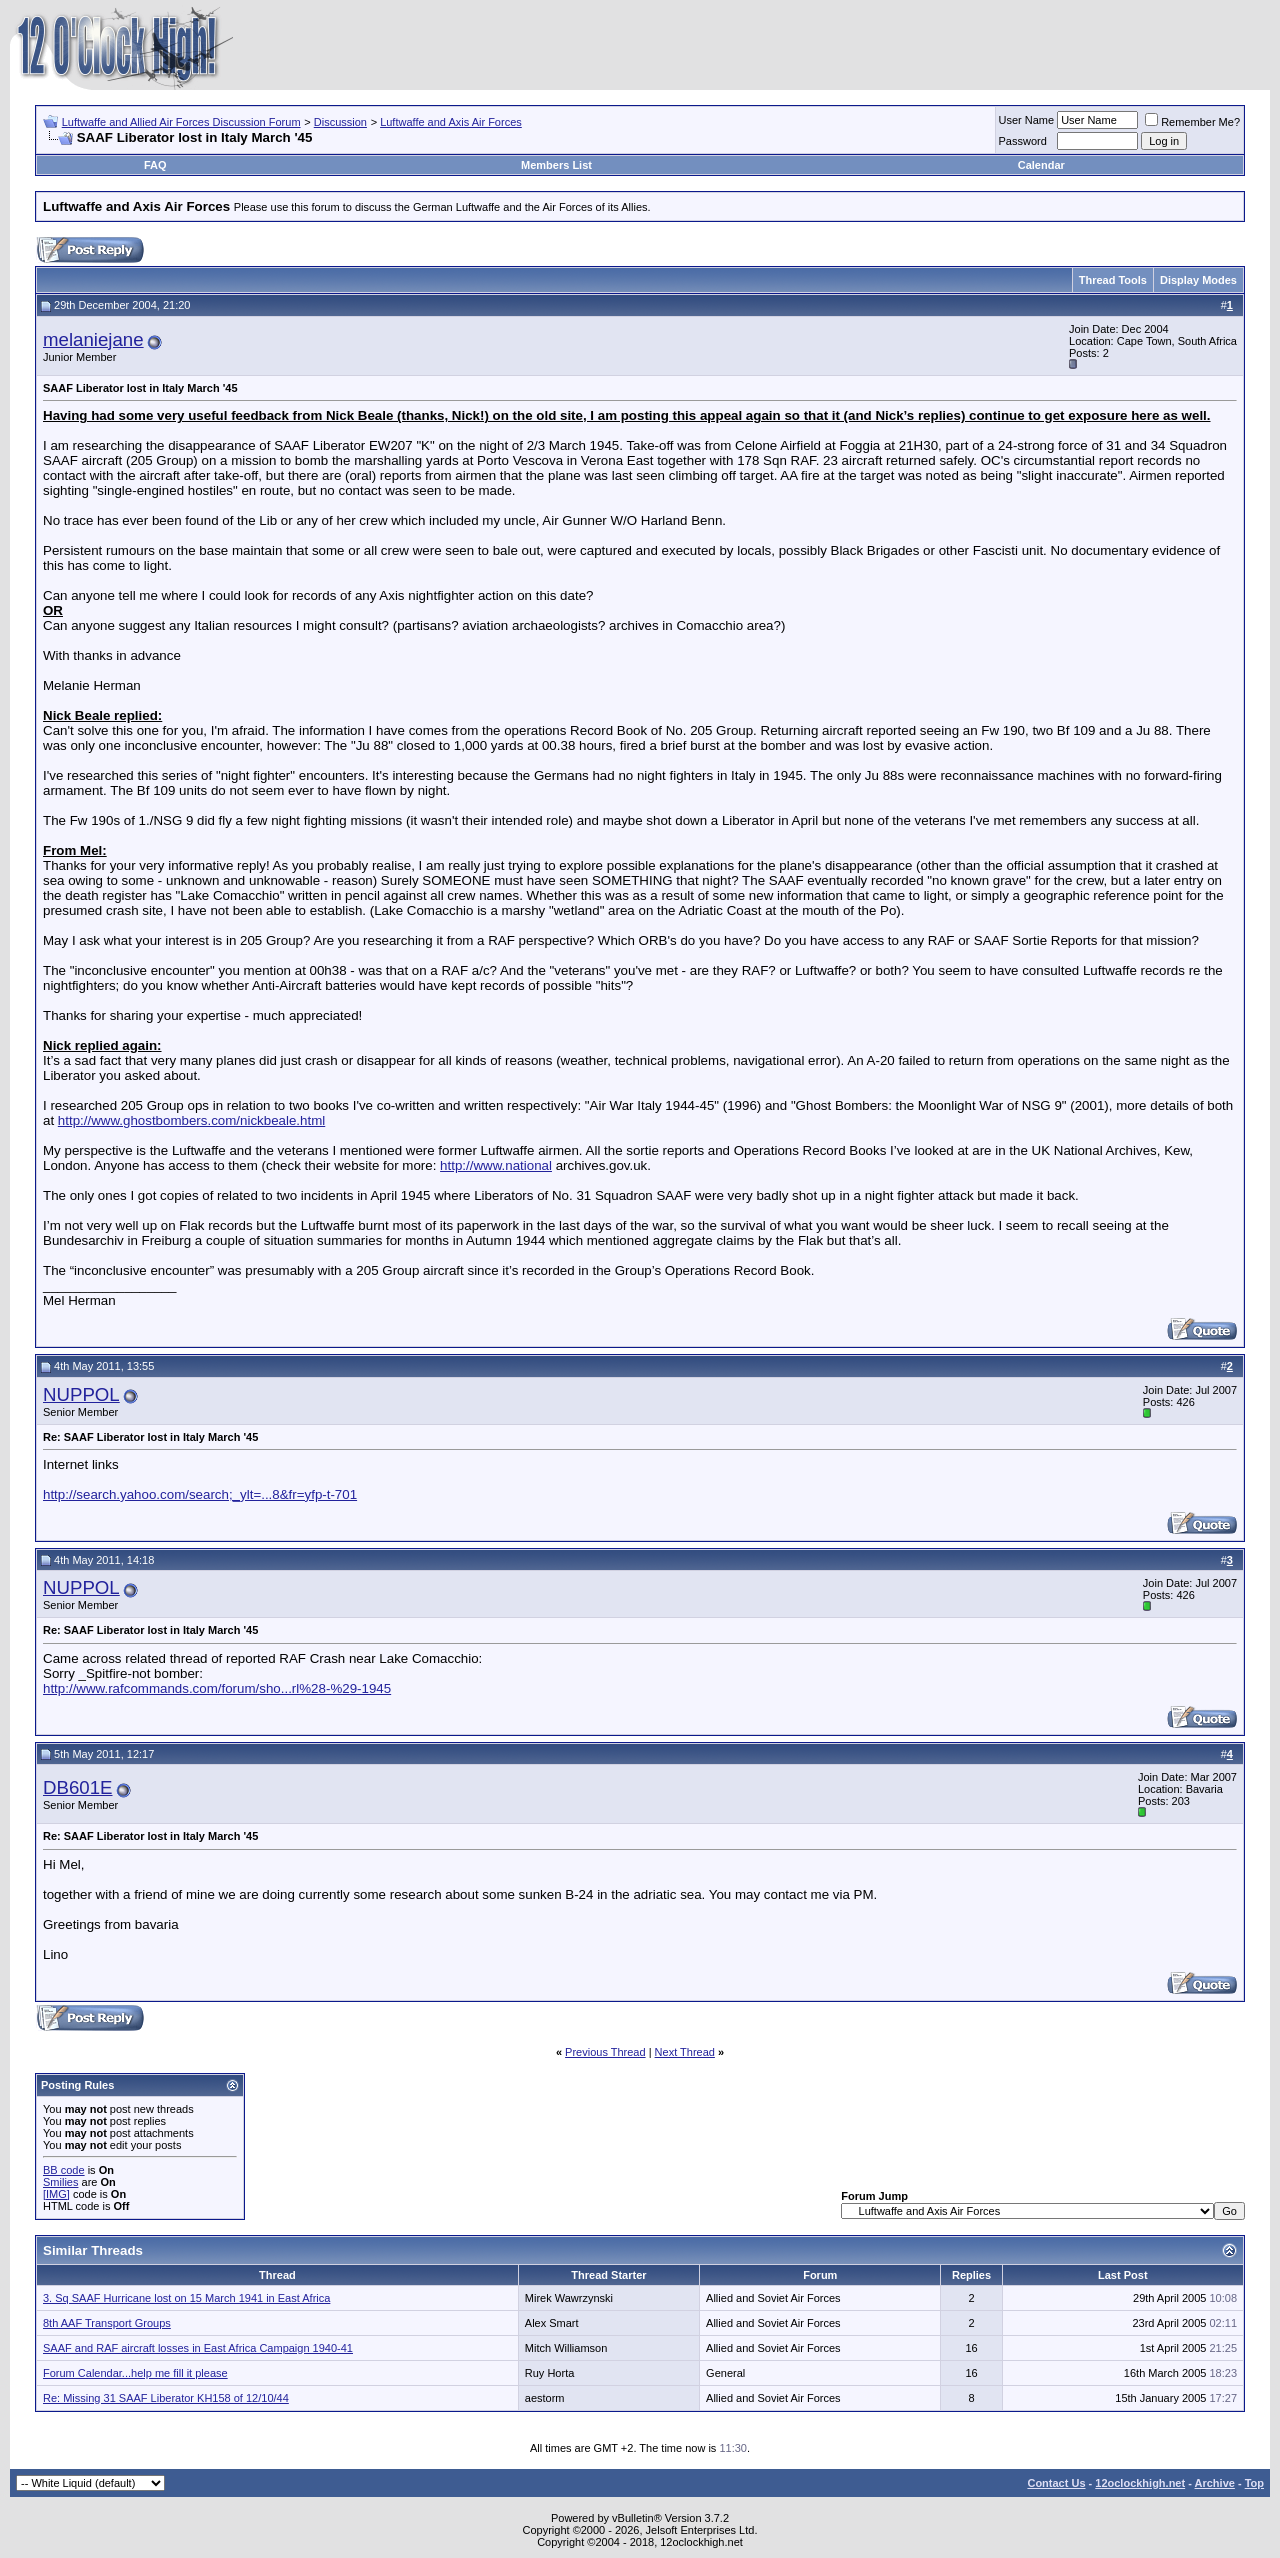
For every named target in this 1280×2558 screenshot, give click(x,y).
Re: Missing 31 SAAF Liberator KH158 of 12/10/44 (166, 2398)
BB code (64, 2170)
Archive (1215, 2483)
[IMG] (56, 2194)
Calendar (1041, 165)
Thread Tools (1113, 280)
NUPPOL (81, 1394)
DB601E (78, 1787)
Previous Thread (605, 2052)
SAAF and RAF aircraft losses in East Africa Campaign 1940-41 (198, 2348)
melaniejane (93, 339)
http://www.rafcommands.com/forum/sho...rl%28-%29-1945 (217, 1688)
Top (1254, 2483)
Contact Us (1056, 2483)
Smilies (60, 2182)
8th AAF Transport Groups (107, 2323)
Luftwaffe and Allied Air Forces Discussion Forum (181, 122)
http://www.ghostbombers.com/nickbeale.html (191, 1120)
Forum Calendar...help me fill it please (135, 2373)
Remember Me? (1192, 122)
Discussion (340, 122)
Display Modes (1198, 280)
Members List (556, 165)
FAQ (155, 165)
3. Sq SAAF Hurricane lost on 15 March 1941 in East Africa (186, 2298)
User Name (1027, 120)
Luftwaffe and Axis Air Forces (451, 122)
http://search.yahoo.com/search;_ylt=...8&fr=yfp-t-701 (200, 1494)
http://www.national (496, 1165)
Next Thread (685, 2052)
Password (1023, 141)
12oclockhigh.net (1140, 2483)
